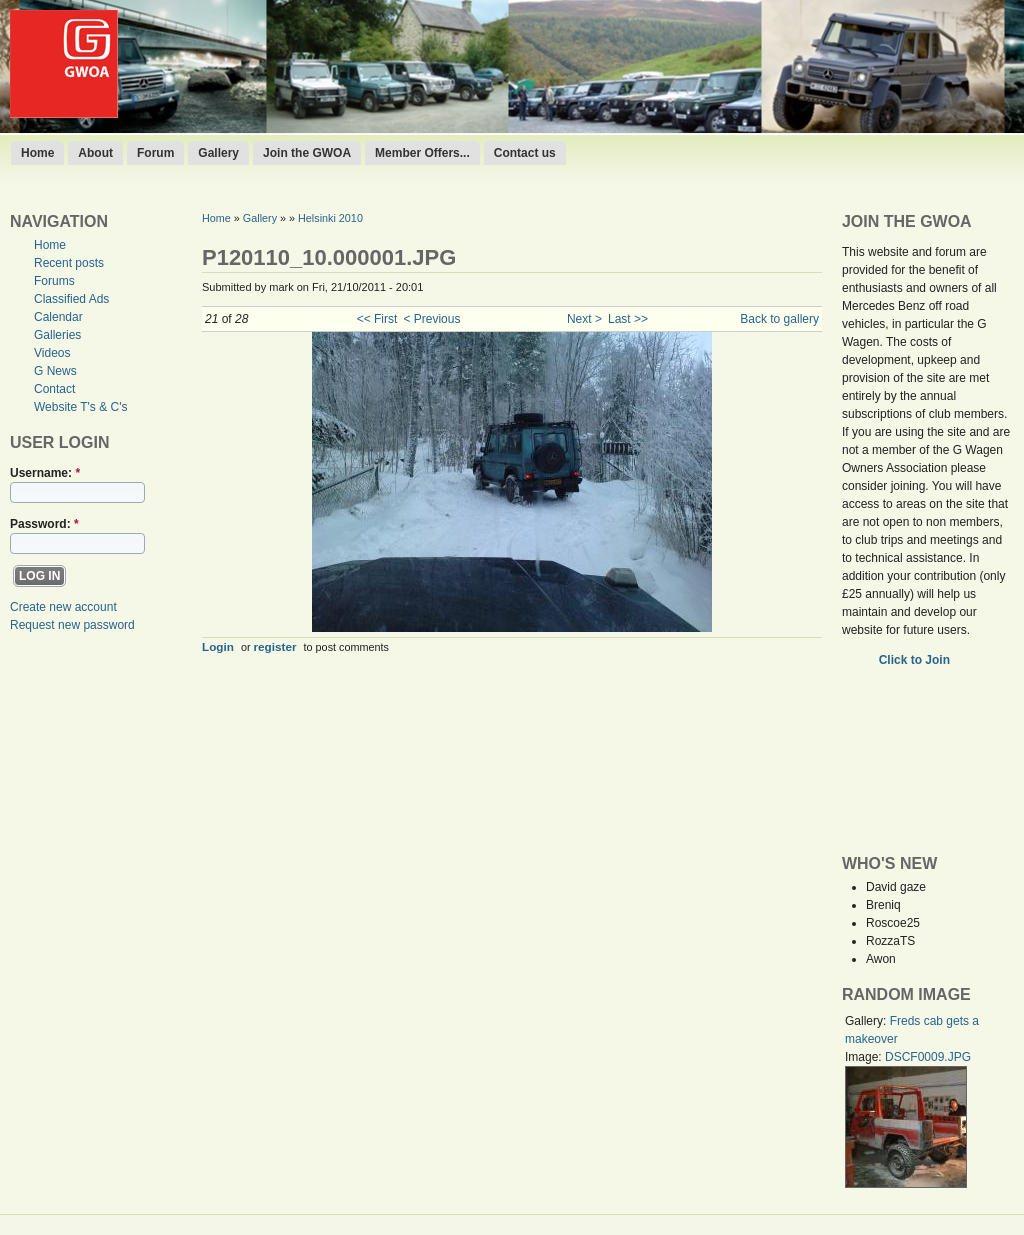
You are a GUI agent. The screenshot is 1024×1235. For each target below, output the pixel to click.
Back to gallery (779, 319)
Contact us (525, 153)
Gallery (218, 153)
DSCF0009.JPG (928, 1057)
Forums (54, 281)
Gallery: (867, 1021)
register (275, 646)
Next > (584, 319)
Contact (54, 389)
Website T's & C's (81, 407)
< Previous (431, 319)
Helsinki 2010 (330, 218)
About (95, 153)
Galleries (57, 335)
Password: (44, 524)
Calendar (58, 317)
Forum (155, 153)
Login (218, 646)
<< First (377, 319)
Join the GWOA (307, 153)
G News (55, 371)
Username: (45, 473)
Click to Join (916, 660)
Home (37, 153)
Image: (865, 1057)
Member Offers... (422, 153)
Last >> (628, 319)
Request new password (72, 625)
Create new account (63, 607)
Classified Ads (71, 299)
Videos (52, 353)
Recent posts (69, 263)
